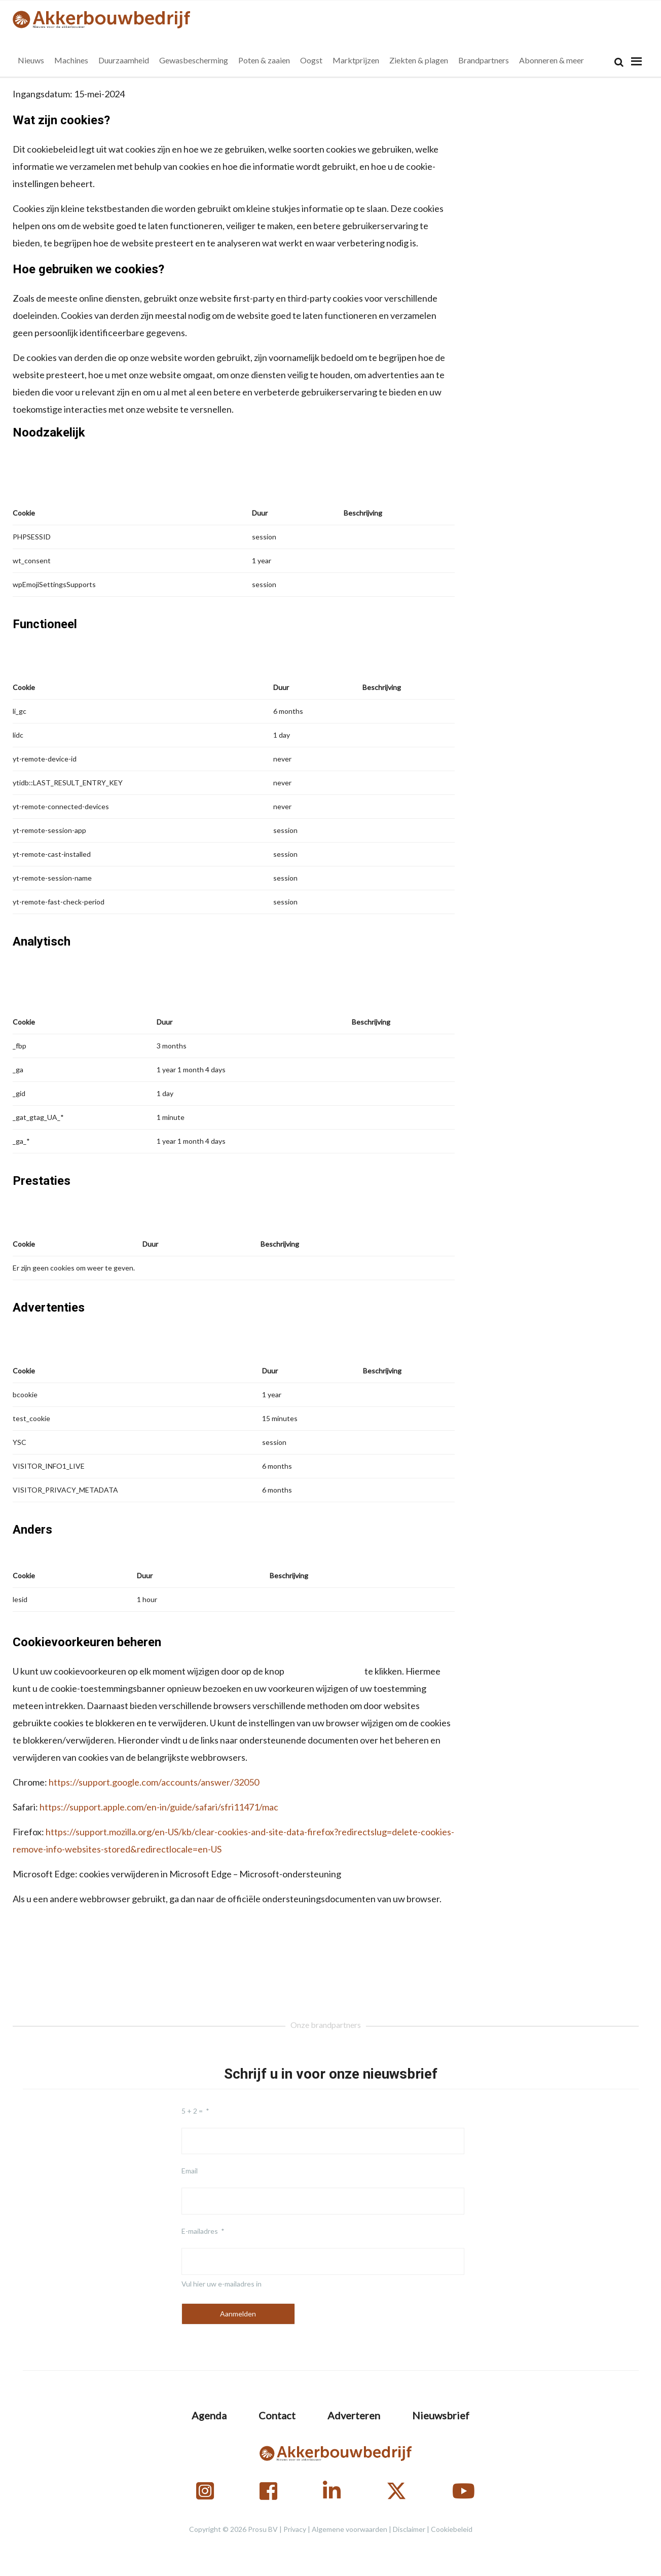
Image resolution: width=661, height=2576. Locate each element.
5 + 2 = (192, 2111)
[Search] (618, 62)
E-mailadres (199, 2231)
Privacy (294, 2529)
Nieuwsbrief (440, 2415)
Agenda (209, 2415)
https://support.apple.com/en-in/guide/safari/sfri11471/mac (159, 1806)
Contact (277, 2415)
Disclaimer (409, 2529)
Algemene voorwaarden (349, 2529)
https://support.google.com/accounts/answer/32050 (154, 1782)
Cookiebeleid (451, 2529)
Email (189, 2170)
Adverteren (353, 2415)
